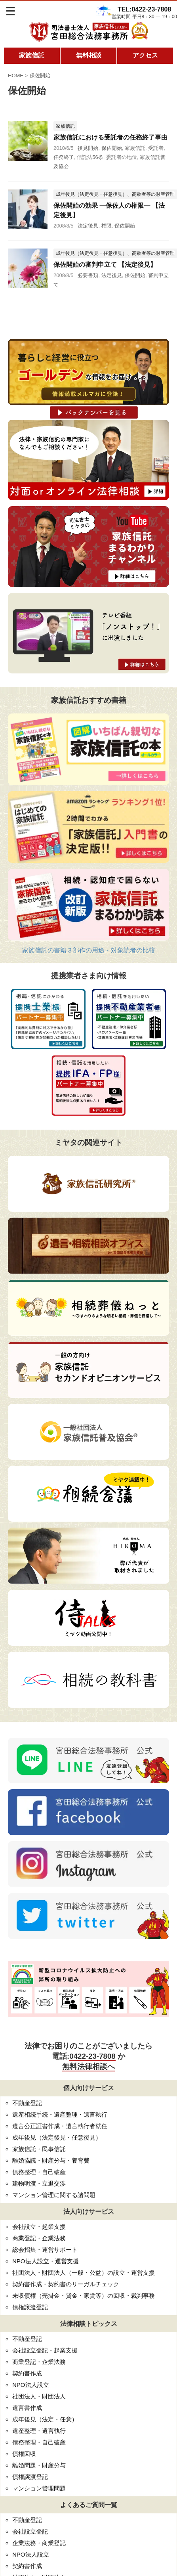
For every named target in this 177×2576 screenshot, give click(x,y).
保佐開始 (111, 148)
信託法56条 (90, 157)
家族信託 (31, 55)
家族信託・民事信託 (39, 2149)
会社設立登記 (30, 2531)
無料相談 (88, 55)
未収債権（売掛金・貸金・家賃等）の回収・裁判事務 (83, 2295)
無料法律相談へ (88, 2066)
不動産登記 (27, 2103)
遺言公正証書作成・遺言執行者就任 (59, 2126)
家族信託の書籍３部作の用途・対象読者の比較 (88, 950)
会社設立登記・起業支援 (45, 2350)
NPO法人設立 (30, 2384)
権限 (106, 226)
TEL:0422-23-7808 (144, 9)
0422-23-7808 (92, 2056)
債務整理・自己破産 (39, 2172)
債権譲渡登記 (30, 2307)
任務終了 (63, 157)
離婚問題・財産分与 (39, 2465)
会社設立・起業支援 (39, 2226)
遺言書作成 (27, 2407)
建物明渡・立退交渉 (39, 2183)
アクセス (145, 55)
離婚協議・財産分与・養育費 (50, 2160)
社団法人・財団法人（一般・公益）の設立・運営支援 (83, 2272)
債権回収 (24, 2453)
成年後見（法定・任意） (45, 2419)
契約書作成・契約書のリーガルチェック (65, 2284)
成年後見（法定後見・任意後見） (56, 2137)
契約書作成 (27, 2373)
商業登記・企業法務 (39, 2238)
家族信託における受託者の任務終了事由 (110, 137)
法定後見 (88, 226)
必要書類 (88, 275)
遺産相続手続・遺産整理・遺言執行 (59, 2114)
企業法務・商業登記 (39, 2543)
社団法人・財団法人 (39, 2396)
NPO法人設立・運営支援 (45, 2261)
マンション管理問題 (39, 2488)
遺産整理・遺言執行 (39, 2430)
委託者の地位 (121, 157)
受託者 (156, 148)
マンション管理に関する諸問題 (53, 2195)
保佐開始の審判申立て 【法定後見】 (104, 264)
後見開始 (88, 148)
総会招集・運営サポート (45, 2249)
